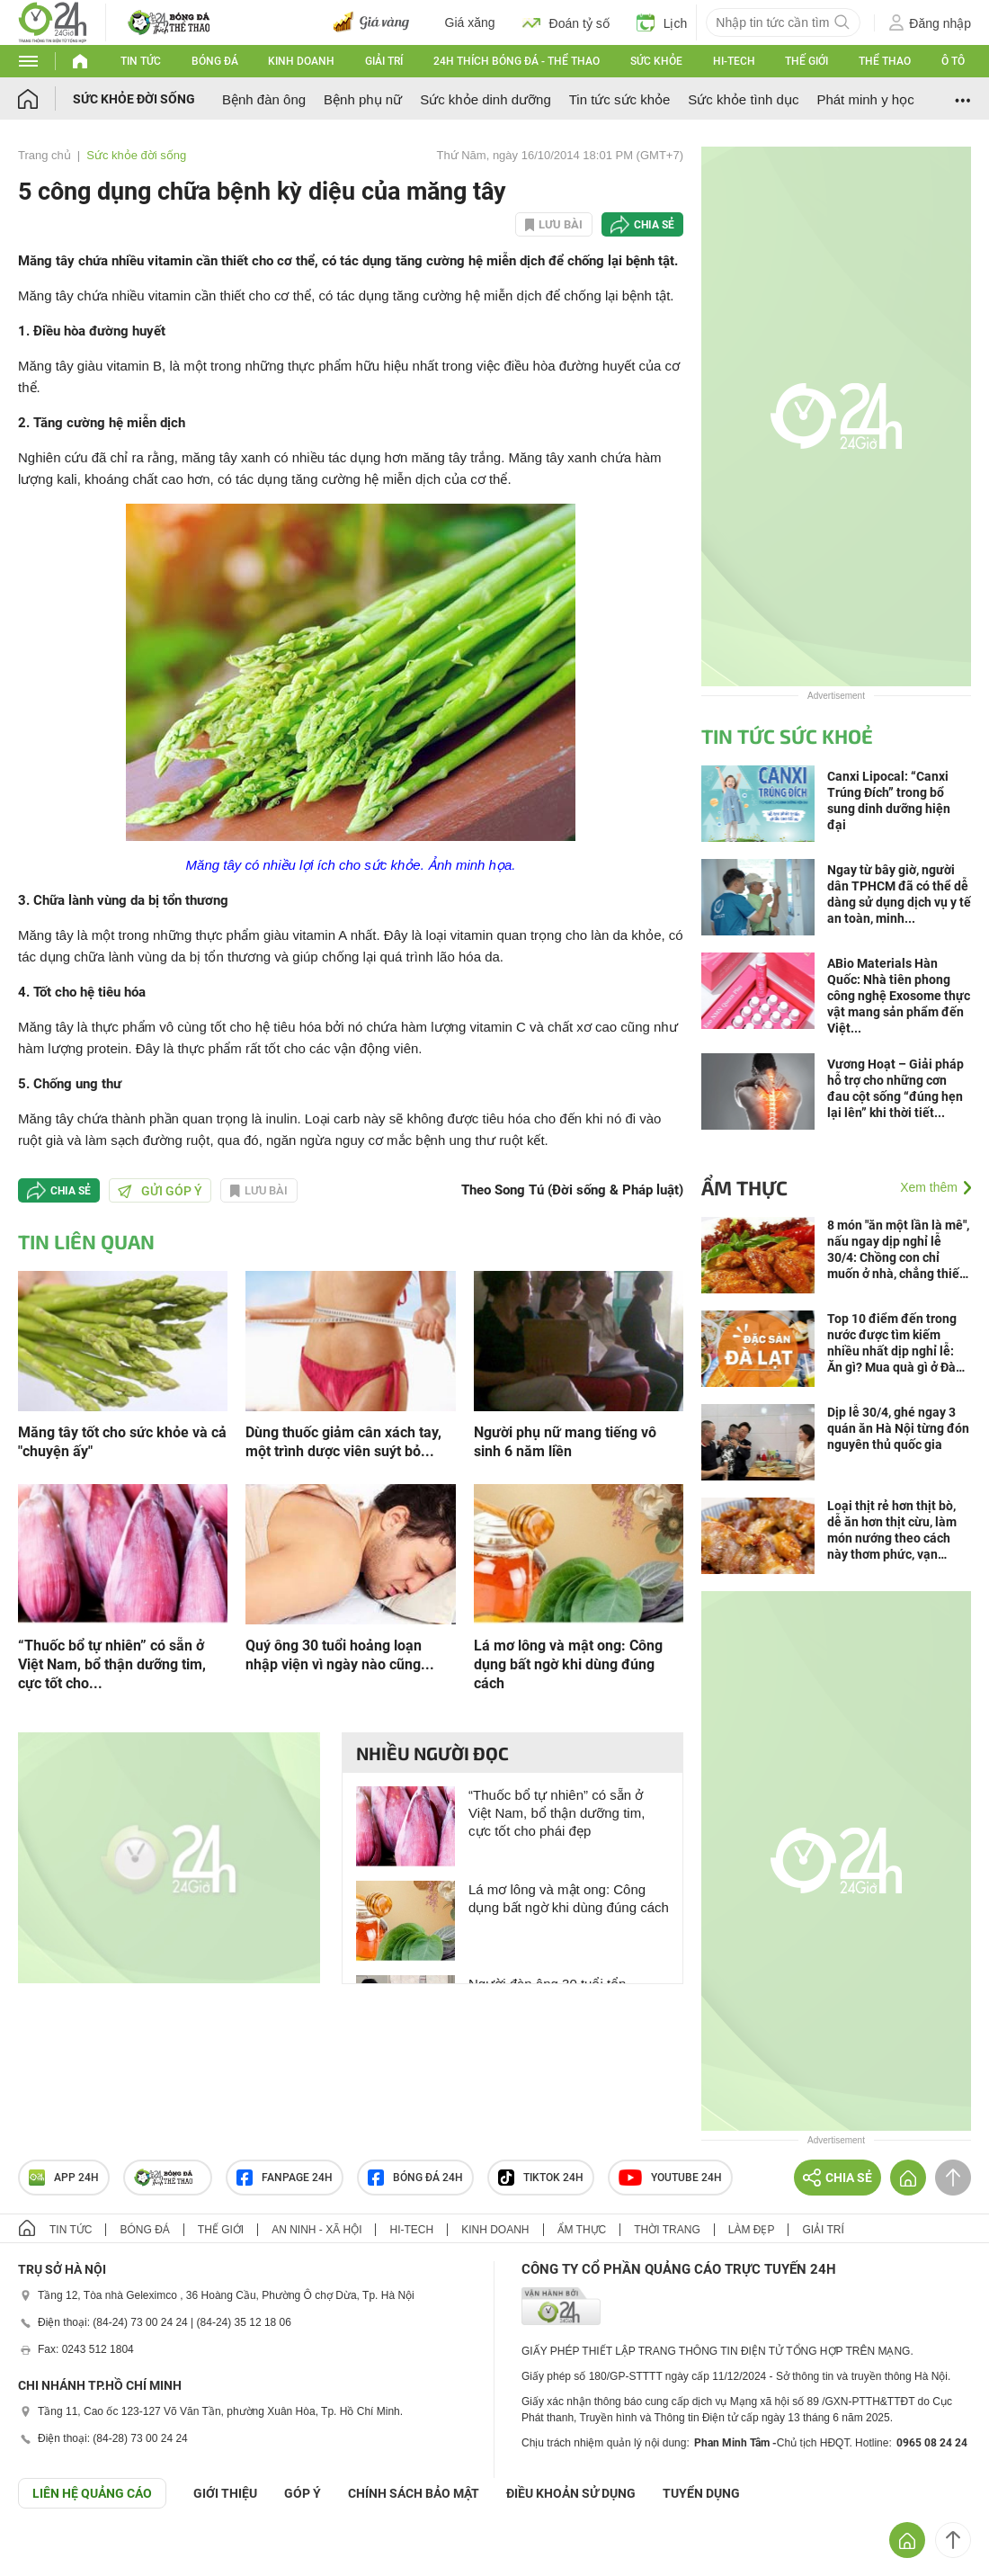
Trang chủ (44, 155)
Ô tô (953, 61)
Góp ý (302, 2493)
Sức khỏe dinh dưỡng (485, 99)
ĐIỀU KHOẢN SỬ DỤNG (571, 2493)
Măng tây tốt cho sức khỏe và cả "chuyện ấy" (122, 1442)
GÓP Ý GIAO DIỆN (53, 2553)
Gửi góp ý (160, 1191)
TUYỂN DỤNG (701, 2493)
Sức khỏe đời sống (134, 99)
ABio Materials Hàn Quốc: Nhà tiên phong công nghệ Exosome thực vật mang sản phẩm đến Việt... (898, 995)
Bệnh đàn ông (264, 99)
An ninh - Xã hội (316, 2229)
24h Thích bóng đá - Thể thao (516, 61)
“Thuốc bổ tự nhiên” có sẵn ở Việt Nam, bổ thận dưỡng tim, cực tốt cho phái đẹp (556, 1812)
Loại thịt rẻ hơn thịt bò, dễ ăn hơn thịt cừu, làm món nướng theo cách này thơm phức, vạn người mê (892, 1530)
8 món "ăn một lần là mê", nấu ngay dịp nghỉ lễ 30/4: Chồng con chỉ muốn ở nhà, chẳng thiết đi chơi (898, 1250)
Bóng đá (215, 61)
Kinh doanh (301, 61)
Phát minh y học (864, 99)
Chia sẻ (654, 225)
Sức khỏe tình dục (743, 99)
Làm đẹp (751, 2229)
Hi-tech (734, 61)
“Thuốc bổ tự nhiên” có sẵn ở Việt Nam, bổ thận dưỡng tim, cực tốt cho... (112, 1664)
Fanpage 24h (284, 2177)
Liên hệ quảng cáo (92, 2493)
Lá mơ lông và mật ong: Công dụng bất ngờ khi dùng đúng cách (568, 1664)
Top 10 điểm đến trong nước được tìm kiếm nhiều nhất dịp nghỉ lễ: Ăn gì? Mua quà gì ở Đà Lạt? (892, 1343)
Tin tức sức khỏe (620, 99)
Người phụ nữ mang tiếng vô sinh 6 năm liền (565, 1442)
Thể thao (885, 61)
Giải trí (384, 61)
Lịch (662, 22)
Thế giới (806, 61)
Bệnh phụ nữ (363, 99)
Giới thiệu (225, 2493)
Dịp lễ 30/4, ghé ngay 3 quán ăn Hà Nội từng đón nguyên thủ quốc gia (898, 1428)
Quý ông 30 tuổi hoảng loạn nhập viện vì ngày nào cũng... (339, 1655)
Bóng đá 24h (415, 2177)
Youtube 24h (670, 2177)
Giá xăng (470, 22)
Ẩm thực (744, 1187)
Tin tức (140, 61)
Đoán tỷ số (566, 22)
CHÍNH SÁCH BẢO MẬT (413, 2493)
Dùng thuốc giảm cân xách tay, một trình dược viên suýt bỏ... (343, 1442)
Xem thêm (929, 1187)
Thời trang (666, 2229)
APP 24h (64, 2177)
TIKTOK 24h (541, 2177)
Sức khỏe (656, 61)
